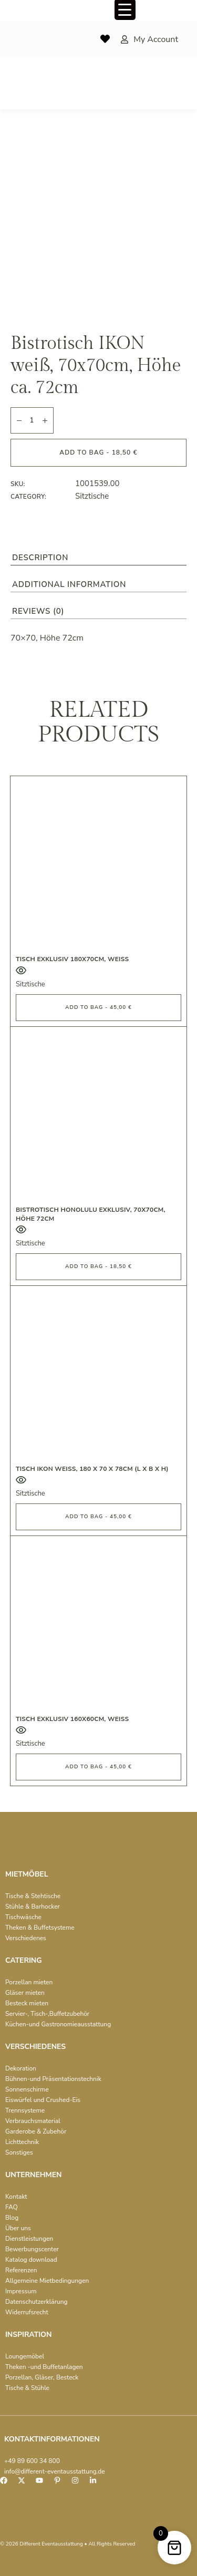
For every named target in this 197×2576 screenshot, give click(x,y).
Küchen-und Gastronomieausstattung (58, 2024)
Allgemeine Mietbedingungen (47, 2280)
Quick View (21, 970)
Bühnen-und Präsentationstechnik (53, 2079)
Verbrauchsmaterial (32, 2121)
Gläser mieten (25, 1992)
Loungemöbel (24, 2356)
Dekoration (20, 2068)
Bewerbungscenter (32, 2249)
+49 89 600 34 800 (32, 2461)
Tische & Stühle (27, 2388)
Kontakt (16, 2196)
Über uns (18, 2228)
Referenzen (21, 2270)
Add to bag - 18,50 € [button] (98, 1266)
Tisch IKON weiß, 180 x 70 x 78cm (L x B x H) (92, 1469)
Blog (11, 2217)
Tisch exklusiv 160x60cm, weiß (72, 1719)
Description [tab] (40, 557)
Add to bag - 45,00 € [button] (98, 1007)
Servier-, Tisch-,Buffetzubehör (47, 2014)
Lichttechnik (22, 2142)
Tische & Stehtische (32, 1896)
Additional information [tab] (69, 584)
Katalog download (31, 2259)
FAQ (11, 2207)
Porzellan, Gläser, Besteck (41, 2377)
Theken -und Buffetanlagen (44, 2367)
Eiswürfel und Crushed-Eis (42, 2100)
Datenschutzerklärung (36, 2301)
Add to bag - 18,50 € (98, 452)
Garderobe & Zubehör (35, 2131)
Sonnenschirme (27, 2089)
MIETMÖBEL (26, 1874)
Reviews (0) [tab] (38, 611)
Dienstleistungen (29, 2238)
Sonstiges (19, 2152)
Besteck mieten (26, 2003)
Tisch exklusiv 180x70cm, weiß (72, 959)
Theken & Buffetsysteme (40, 1927)
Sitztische (92, 496)
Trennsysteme (25, 2110)
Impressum (21, 2291)
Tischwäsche (23, 1917)
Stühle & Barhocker (32, 1906)
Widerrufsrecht (26, 2312)
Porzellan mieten (29, 1982)
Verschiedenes (25, 1938)
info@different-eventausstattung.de (54, 2471)
